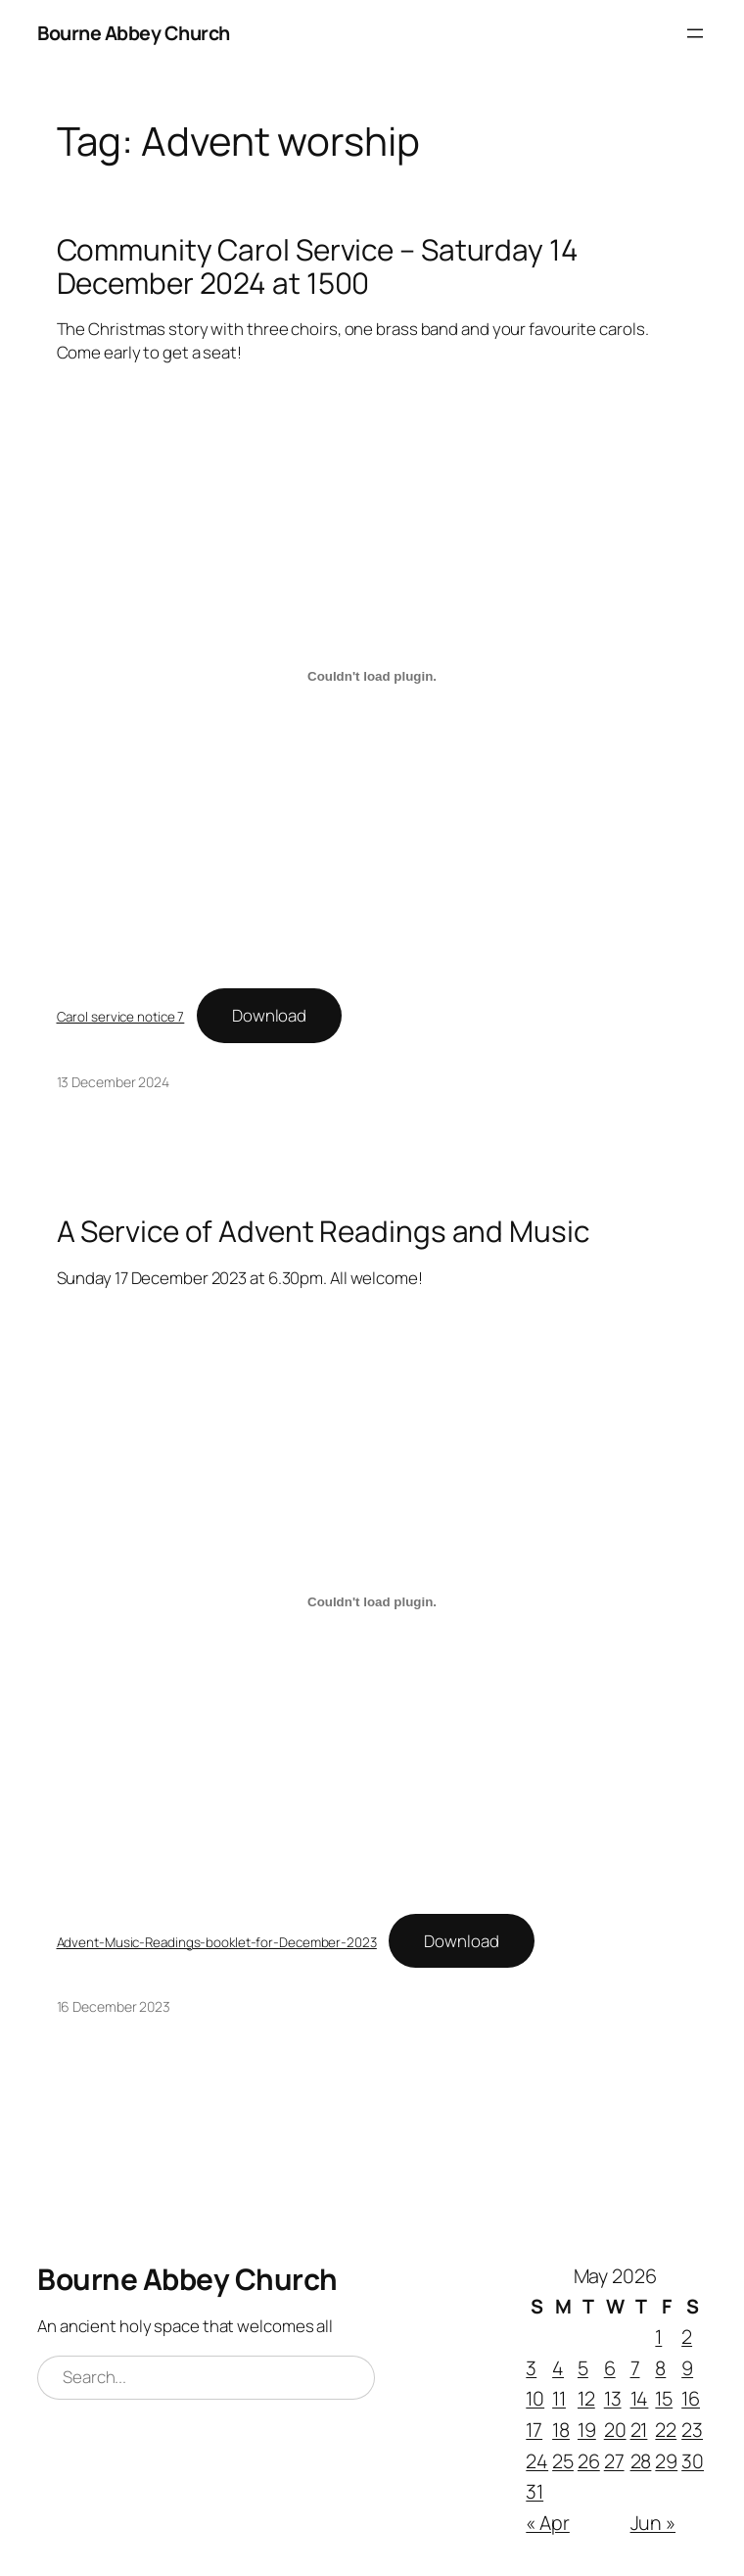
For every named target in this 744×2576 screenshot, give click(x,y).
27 (614, 2461)
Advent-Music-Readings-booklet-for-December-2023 (217, 1942)
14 (639, 2398)
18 (561, 2429)
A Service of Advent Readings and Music (323, 1231)
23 (692, 2429)
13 (613, 2398)
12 (586, 2398)
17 (534, 2429)
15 (664, 2398)
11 (559, 2398)
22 (665, 2429)
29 (666, 2461)
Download (269, 1015)
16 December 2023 (113, 2006)
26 (589, 2461)
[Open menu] (695, 33)
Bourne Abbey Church (133, 33)
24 (537, 2461)
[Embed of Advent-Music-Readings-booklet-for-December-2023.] (372, 1601)
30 (692, 2461)
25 (563, 2461)
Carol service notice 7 (121, 1017)
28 (641, 2461)
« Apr (548, 2522)
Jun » (653, 2522)
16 (690, 2398)
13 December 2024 (113, 1082)
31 (534, 2491)
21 (639, 2429)
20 (615, 2429)
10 (535, 2398)
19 (587, 2429)
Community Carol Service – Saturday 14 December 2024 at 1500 (318, 266)
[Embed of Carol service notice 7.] (372, 677)
